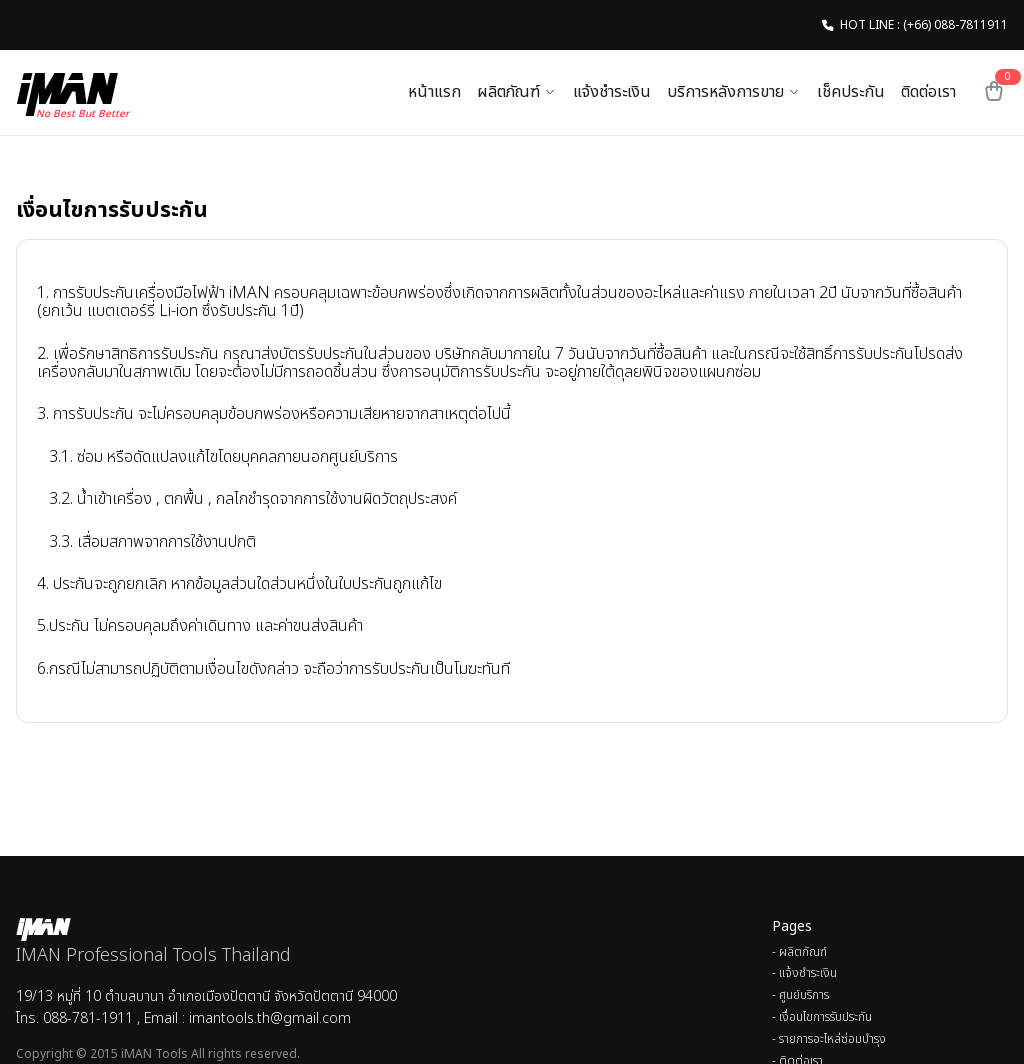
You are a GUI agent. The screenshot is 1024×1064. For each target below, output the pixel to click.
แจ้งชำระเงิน (612, 92)
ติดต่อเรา (928, 92)
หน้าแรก (434, 92)
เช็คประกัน (851, 92)
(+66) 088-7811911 (955, 25)
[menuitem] (890, 953)
